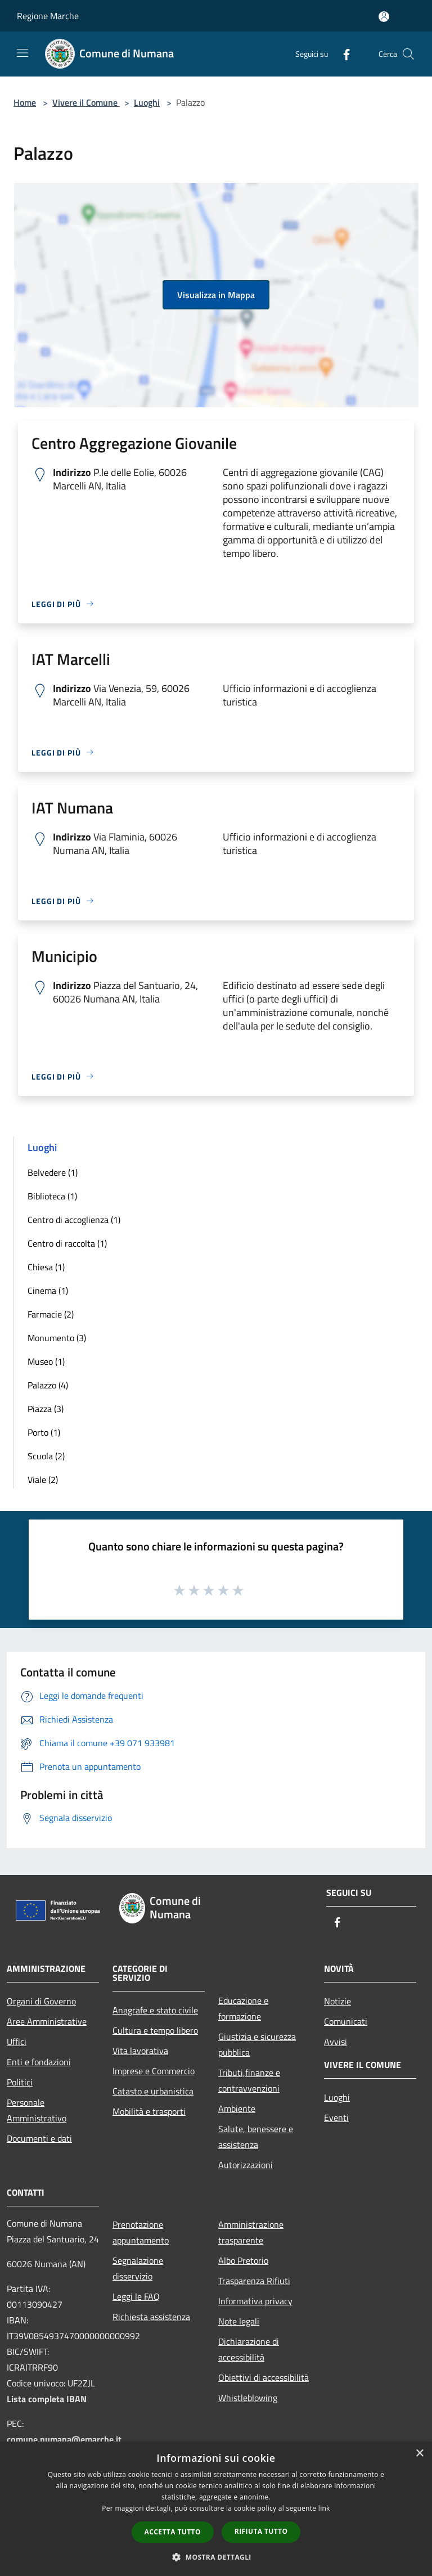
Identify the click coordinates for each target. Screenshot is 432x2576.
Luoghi (147, 102)
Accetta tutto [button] (173, 2532)
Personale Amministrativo (36, 2110)
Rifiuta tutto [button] (261, 2531)
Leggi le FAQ (136, 2296)
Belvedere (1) (53, 1172)
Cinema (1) (48, 1290)
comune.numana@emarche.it (64, 2439)
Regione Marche (48, 16)
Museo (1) (46, 1361)
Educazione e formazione (243, 2008)
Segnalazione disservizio (137, 2268)
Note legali (238, 2321)
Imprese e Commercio (153, 2071)
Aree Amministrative (47, 2021)
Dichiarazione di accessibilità (248, 2349)
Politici (20, 2082)
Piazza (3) (46, 1408)
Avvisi (335, 2041)
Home (25, 102)
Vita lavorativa (140, 2050)
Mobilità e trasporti (149, 2111)
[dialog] (216, 2509)
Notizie (337, 2001)
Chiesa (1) (46, 1267)
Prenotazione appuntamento (140, 2232)
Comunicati (345, 2021)
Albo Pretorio (243, 2260)
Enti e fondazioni (39, 2062)
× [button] (419, 2453)
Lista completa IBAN (47, 2399)
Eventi (336, 2117)
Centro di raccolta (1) (67, 1243)
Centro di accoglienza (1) (74, 1219)
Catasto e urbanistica (153, 2091)
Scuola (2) (46, 1456)
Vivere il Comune (86, 102)
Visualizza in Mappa (216, 295)
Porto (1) (44, 1432)
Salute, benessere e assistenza (255, 2136)
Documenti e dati (39, 2138)
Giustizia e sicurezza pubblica (257, 2044)
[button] (216, 2556)
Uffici (16, 2041)
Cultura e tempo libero (155, 2030)
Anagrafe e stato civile (155, 2010)
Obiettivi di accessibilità (263, 2377)
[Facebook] (342, 53)
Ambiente (236, 2108)
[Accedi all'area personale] (383, 16)
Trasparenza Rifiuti (254, 2280)
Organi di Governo (41, 2001)
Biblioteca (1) (52, 1196)
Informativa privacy (255, 2301)
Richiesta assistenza (151, 2316)
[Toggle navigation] (22, 53)
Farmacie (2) (51, 1314)
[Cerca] (408, 54)
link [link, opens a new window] (324, 2508)
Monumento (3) (57, 1338)
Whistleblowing (247, 2397)
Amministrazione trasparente (251, 2232)
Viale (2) (43, 1479)
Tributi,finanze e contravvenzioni (249, 2080)
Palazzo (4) (48, 1385)
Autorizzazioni (245, 2165)
